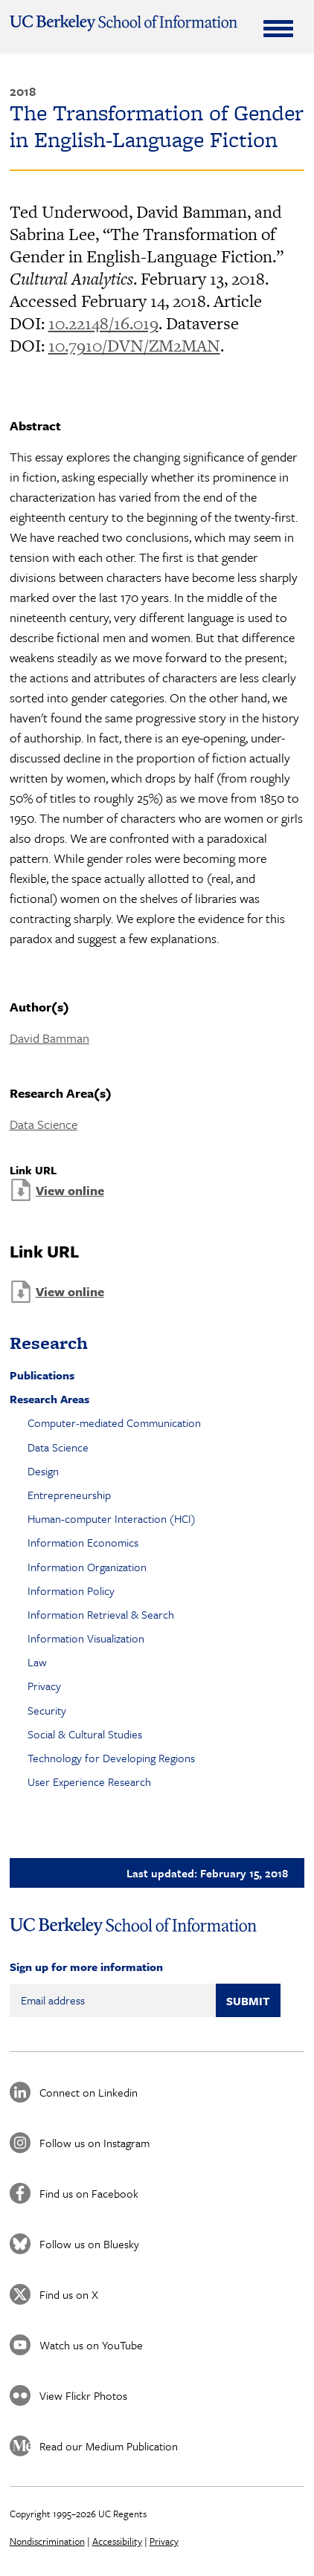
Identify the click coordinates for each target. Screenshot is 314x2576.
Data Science (43, 1124)
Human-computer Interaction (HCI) (112, 1518)
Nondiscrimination (47, 2541)
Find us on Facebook (88, 2193)
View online (70, 1190)
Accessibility (117, 2541)
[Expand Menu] (278, 28)
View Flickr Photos (83, 2395)
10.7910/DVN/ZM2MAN (134, 345)
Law (37, 1662)
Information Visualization (86, 1638)
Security (47, 1710)
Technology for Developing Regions (111, 1758)
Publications (42, 1375)
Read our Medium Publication (108, 2446)
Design (43, 1471)
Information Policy (71, 1590)
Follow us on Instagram (94, 2143)
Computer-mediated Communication (114, 1422)
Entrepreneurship (69, 1494)
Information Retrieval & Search (101, 1614)
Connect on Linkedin (88, 2092)
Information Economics (83, 1542)
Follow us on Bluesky (89, 2244)
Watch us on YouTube (91, 2345)
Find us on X (68, 2294)
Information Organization (87, 1567)
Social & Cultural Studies (85, 1734)
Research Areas (49, 1399)
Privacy (44, 1685)
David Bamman (49, 1038)
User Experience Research (89, 1781)
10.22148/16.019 (103, 323)
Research (49, 1342)
